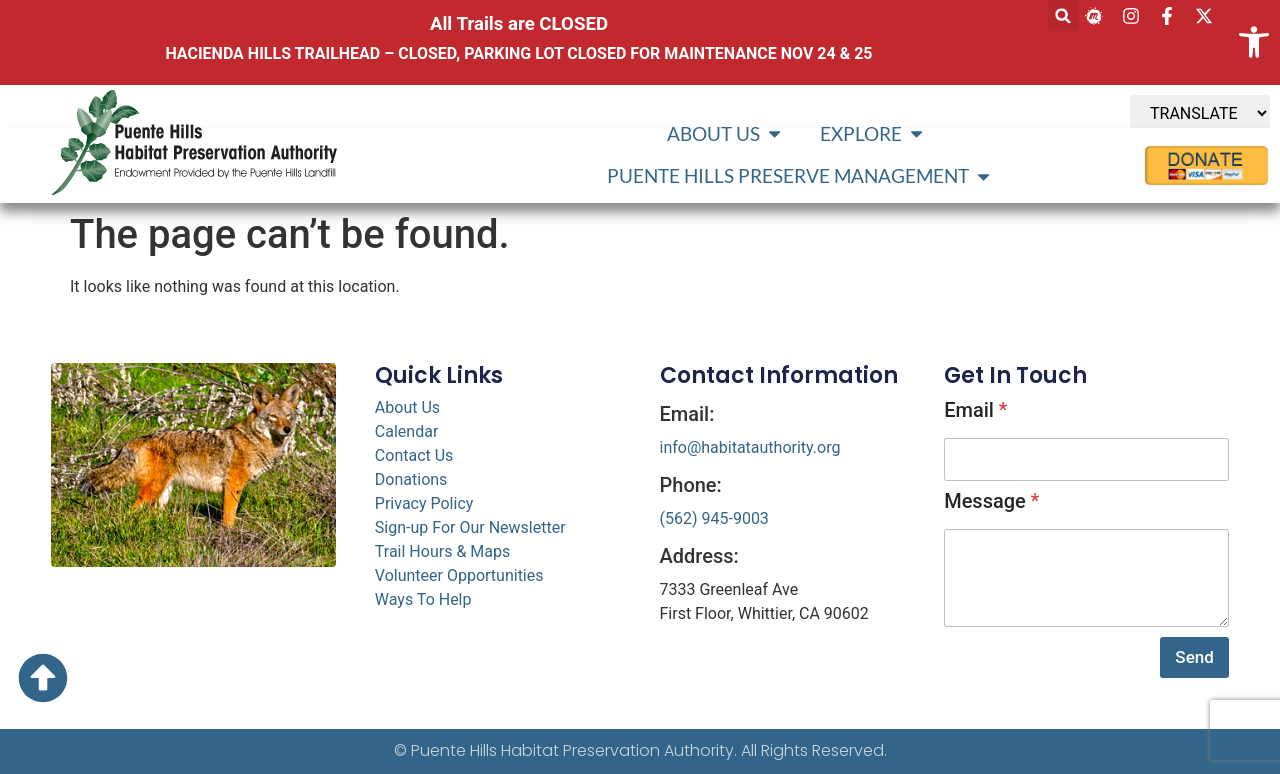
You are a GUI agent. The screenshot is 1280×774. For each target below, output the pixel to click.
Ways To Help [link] (423, 599)
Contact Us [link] (414, 455)
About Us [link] (407, 407)
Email (975, 410)
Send (1194, 657)
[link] (1254, 42)
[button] (1063, 15)
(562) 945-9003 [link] (714, 518)
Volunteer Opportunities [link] (459, 575)
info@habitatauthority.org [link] (750, 447)
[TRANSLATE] (1200, 113)
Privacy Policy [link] (424, 503)
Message (991, 501)
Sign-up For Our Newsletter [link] (470, 527)
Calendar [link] (406, 431)
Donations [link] (411, 479)
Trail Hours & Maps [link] (442, 551)
